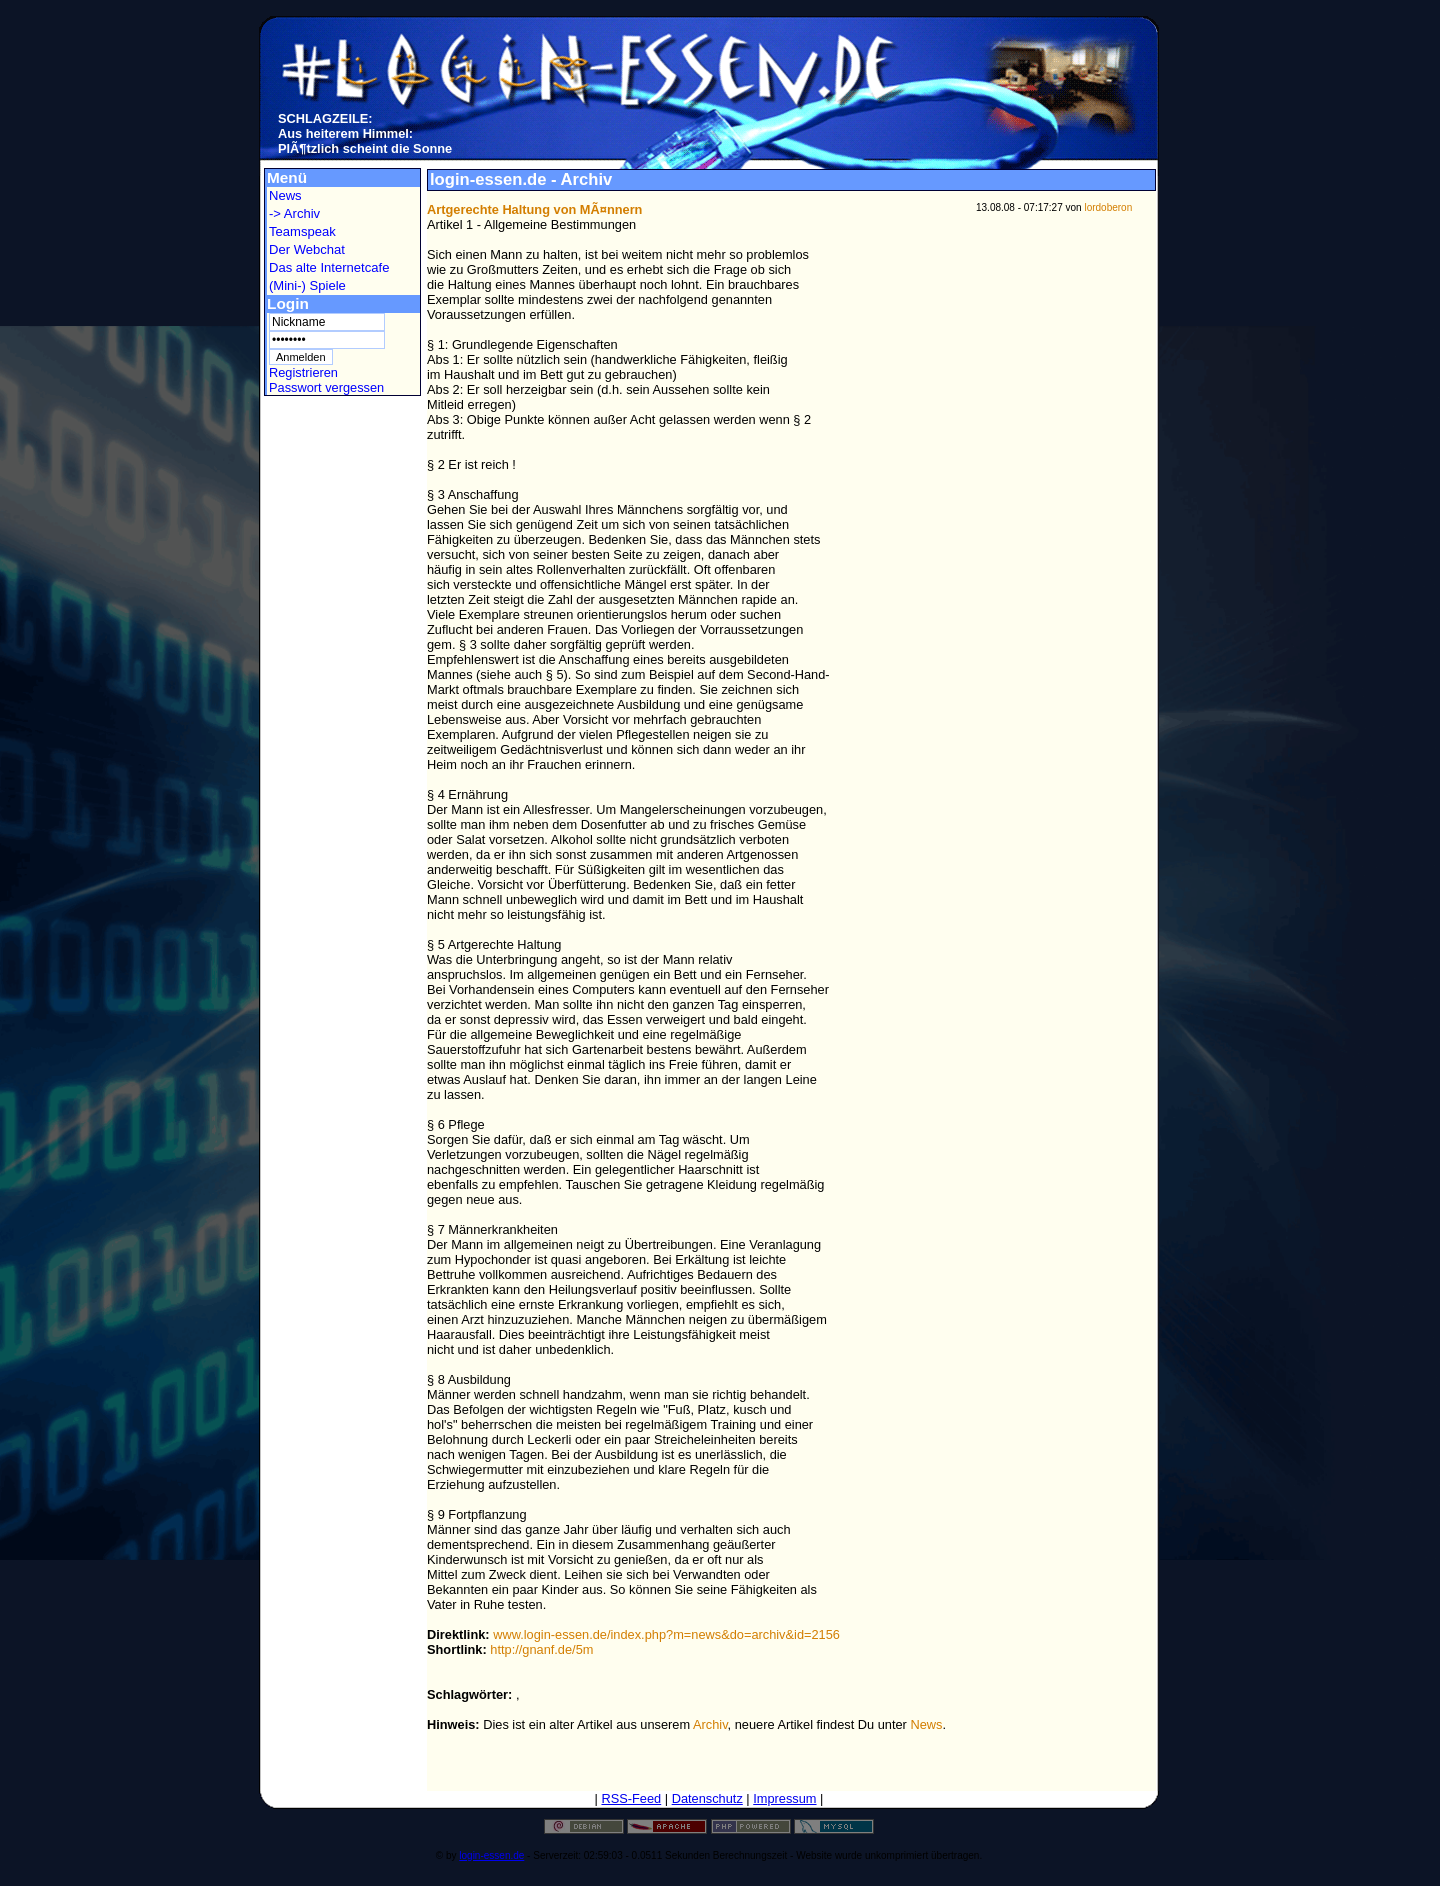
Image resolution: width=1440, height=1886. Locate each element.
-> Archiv (294, 213)
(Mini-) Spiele (307, 285)
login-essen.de (491, 1855)
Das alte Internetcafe (329, 267)
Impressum (784, 1798)
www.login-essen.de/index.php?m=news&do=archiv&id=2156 (666, 1634)
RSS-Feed (631, 1798)
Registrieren (303, 372)
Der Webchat (307, 249)
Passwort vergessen (326, 387)
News (285, 195)
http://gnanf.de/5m (541, 1649)
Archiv (710, 1724)
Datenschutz (707, 1798)
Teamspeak (302, 231)
